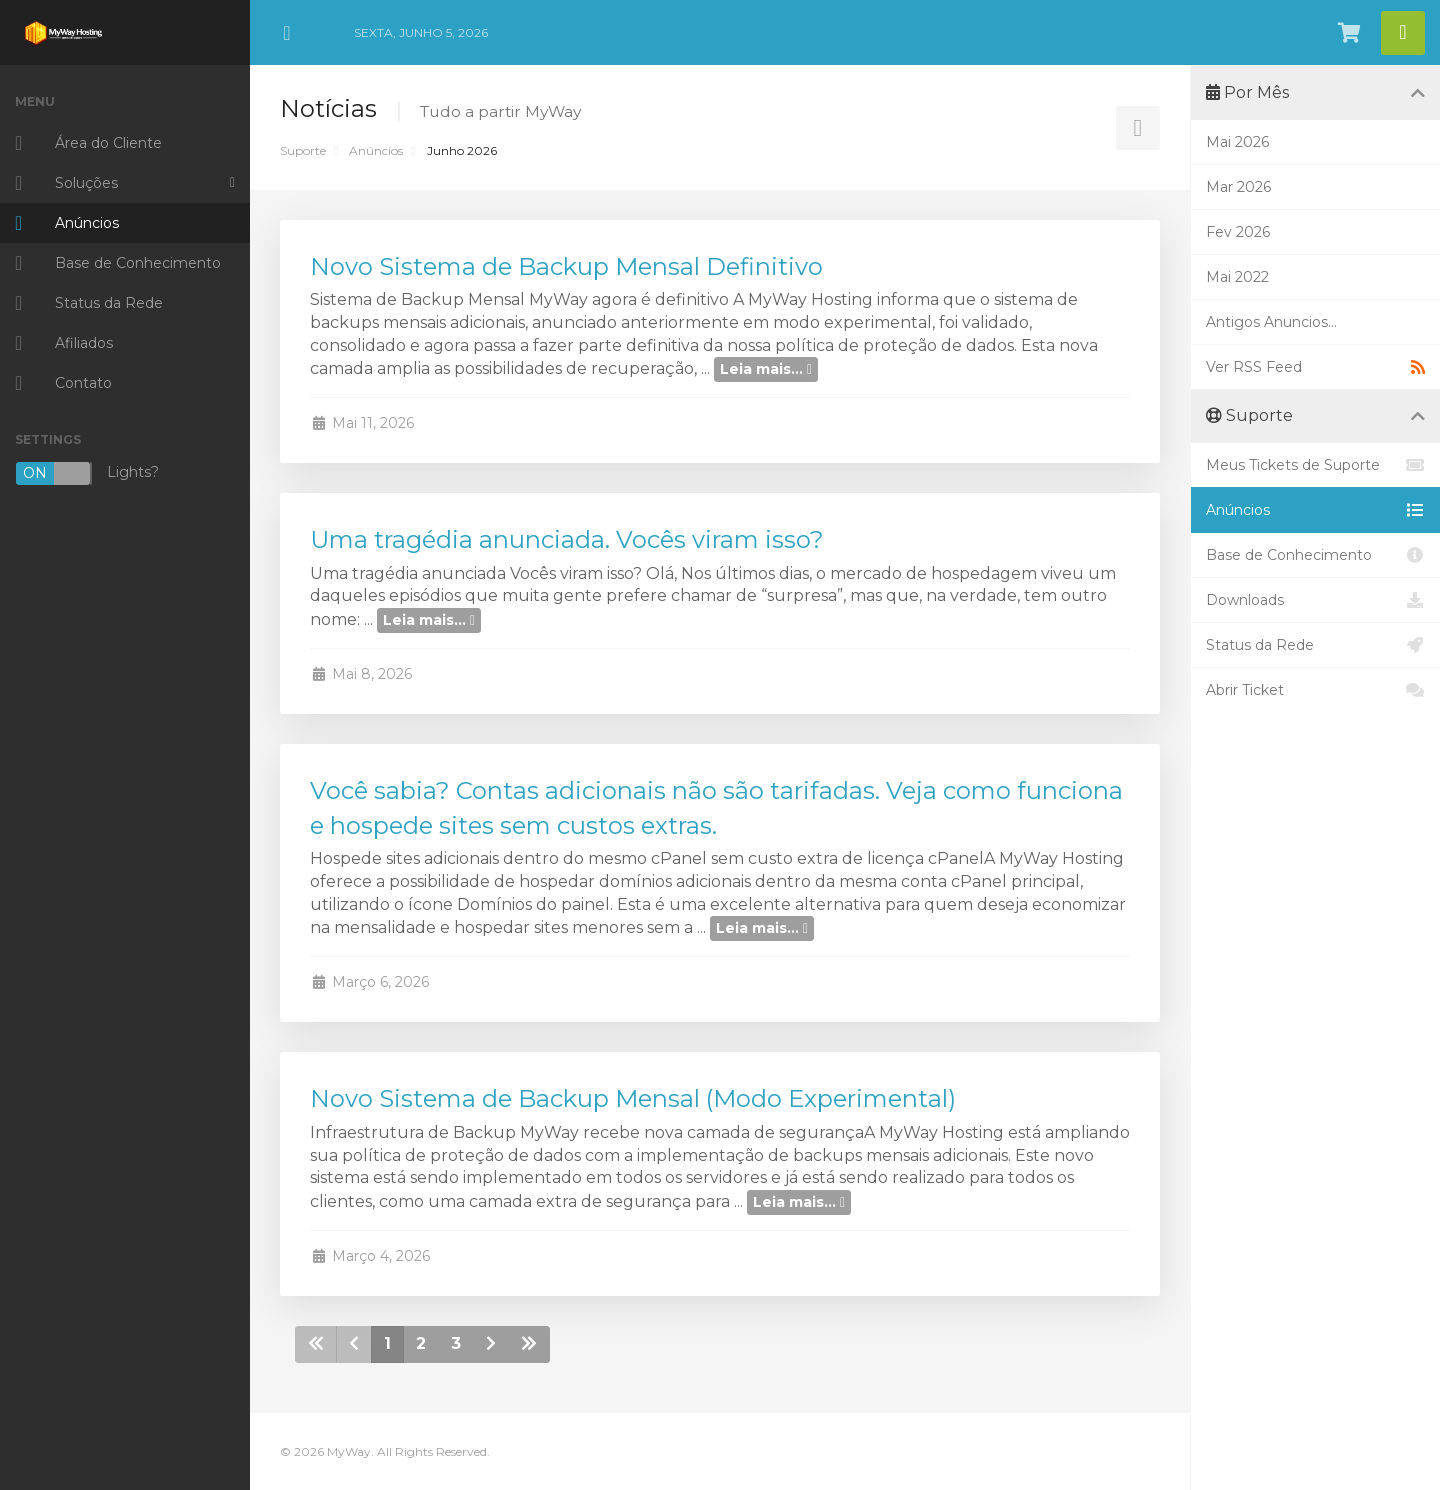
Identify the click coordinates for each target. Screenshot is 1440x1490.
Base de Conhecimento (1315, 555)
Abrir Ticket (1315, 690)
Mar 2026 (1238, 187)
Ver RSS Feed (1315, 367)
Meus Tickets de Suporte (1315, 465)
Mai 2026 (1237, 142)
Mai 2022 (1237, 277)
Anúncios (376, 150)
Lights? (87, 473)
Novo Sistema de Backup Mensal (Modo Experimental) (633, 1098)
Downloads (1315, 600)
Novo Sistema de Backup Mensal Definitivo (566, 266)
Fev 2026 (1238, 232)
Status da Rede (1315, 645)
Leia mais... (766, 369)
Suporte (303, 150)
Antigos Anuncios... (1271, 322)
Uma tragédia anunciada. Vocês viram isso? (567, 539)
